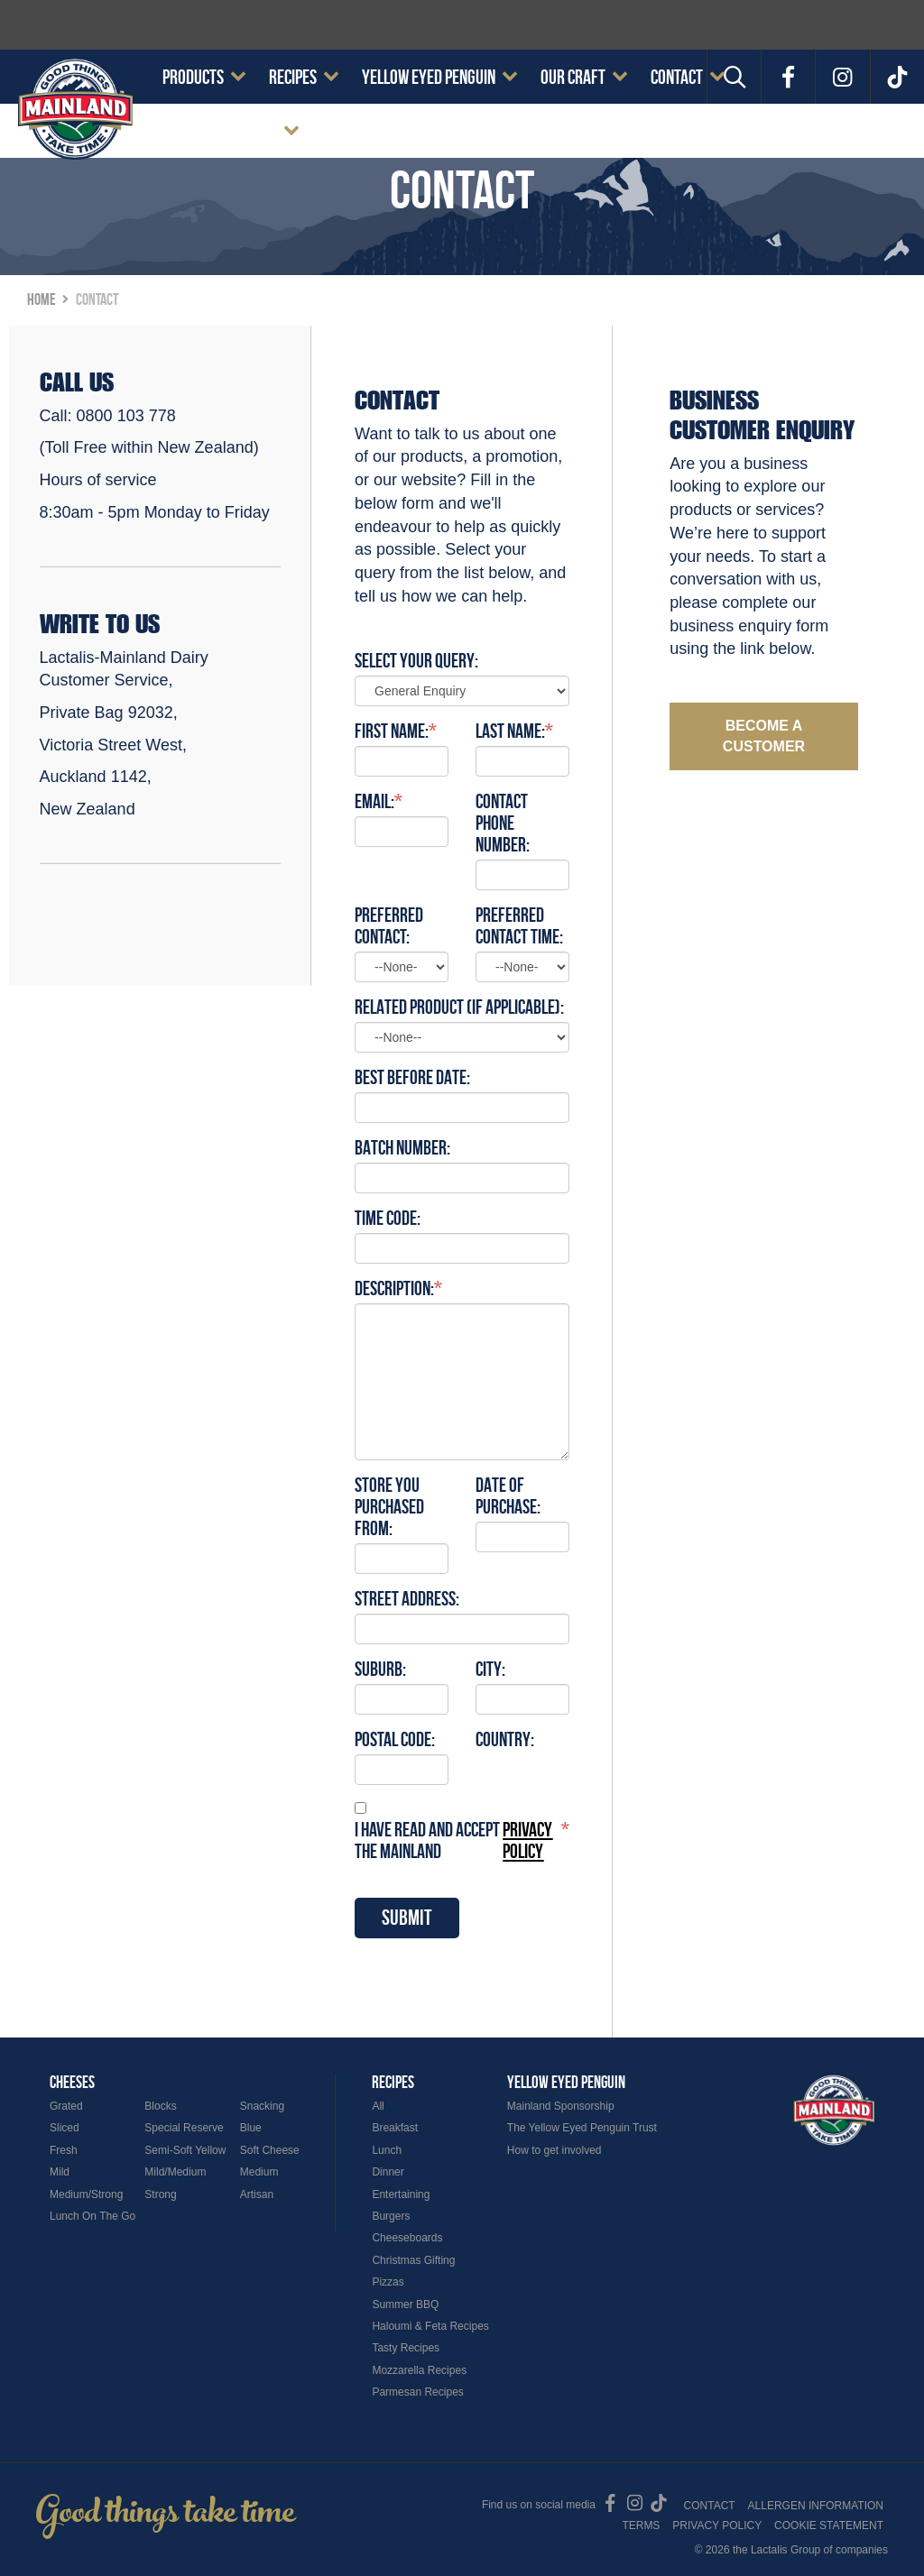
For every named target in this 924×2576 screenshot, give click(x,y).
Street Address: (407, 1598)
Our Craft (573, 76)
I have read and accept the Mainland (458, 1840)
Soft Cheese (270, 2150)
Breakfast (395, 2127)
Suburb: (380, 1668)
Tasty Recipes (405, 2347)
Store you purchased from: (389, 1506)
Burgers (391, 2216)
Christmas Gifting (413, 2260)
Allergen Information (815, 2505)
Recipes (293, 76)
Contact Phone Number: (503, 822)
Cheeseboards (407, 2237)
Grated (66, 2106)
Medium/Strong (86, 2194)
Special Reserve (183, 2127)
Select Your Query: (416, 660)
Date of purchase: (508, 1495)
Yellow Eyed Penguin (428, 76)
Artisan (256, 2194)
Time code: (387, 1217)
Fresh (64, 2150)
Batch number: (402, 1147)
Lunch (387, 2150)
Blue (251, 2127)
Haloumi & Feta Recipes (430, 2326)
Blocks (160, 2106)
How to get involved (554, 2150)
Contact (677, 76)
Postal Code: (395, 1739)
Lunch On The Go (92, 2216)
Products (193, 76)
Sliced (64, 2127)
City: (490, 1668)
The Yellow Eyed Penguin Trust (582, 2127)
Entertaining (401, 2194)
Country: (505, 1739)
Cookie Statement (219, 131)
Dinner (387, 2172)
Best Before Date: (412, 1077)
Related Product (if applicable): (459, 1006)
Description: (394, 1288)
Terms (641, 2525)
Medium (259, 2172)
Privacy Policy (717, 2525)
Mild (59, 2172)
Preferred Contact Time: (519, 925)
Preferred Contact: (389, 925)
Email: (374, 801)
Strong (160, 2194)
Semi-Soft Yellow (185, 2150)
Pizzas (387, 2282)
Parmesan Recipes (417, 2392)
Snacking (262, 2106)
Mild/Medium (175, 2172)
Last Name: (510, 730)
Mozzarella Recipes (419, 2370)
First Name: (392, 730)
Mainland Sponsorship (560, 2106)
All (377, 2106)
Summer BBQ (405, 2304)
